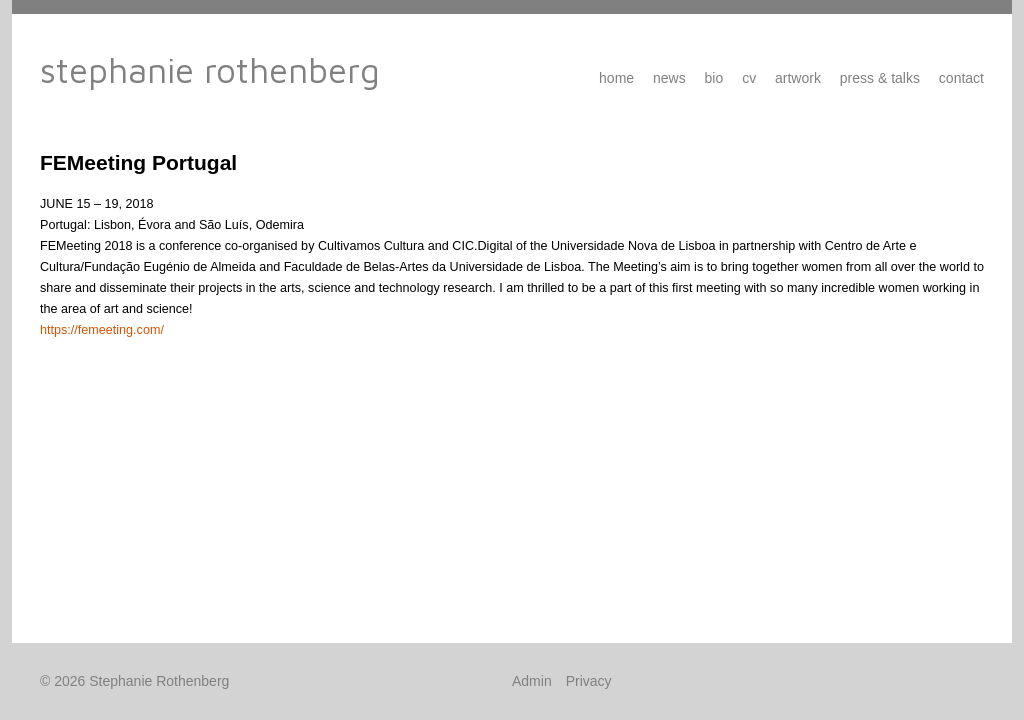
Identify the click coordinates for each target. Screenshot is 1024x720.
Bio (714, 78)
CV (749, 78)
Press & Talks (880, 78)
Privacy (589, 681)
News (669, 78)
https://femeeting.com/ (102, 330)
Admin (532, 681)
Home (616, 78)
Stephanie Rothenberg (210, 69)
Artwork (798, 78)
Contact (961, 78)
